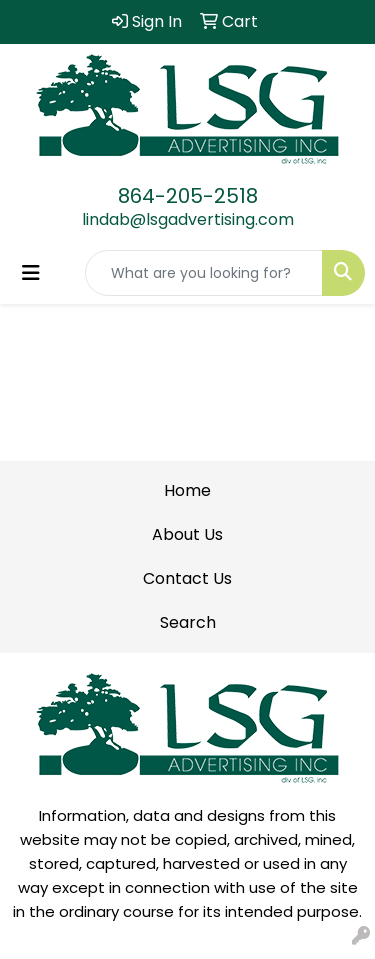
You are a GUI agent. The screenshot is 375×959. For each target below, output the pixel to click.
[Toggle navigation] (31, 273)
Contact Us (187, 578)
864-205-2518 (188, 196)
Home (187, 490)
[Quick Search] (204, 273)
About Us (187, 534)
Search (188, 622)
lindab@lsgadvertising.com (188, 219)
